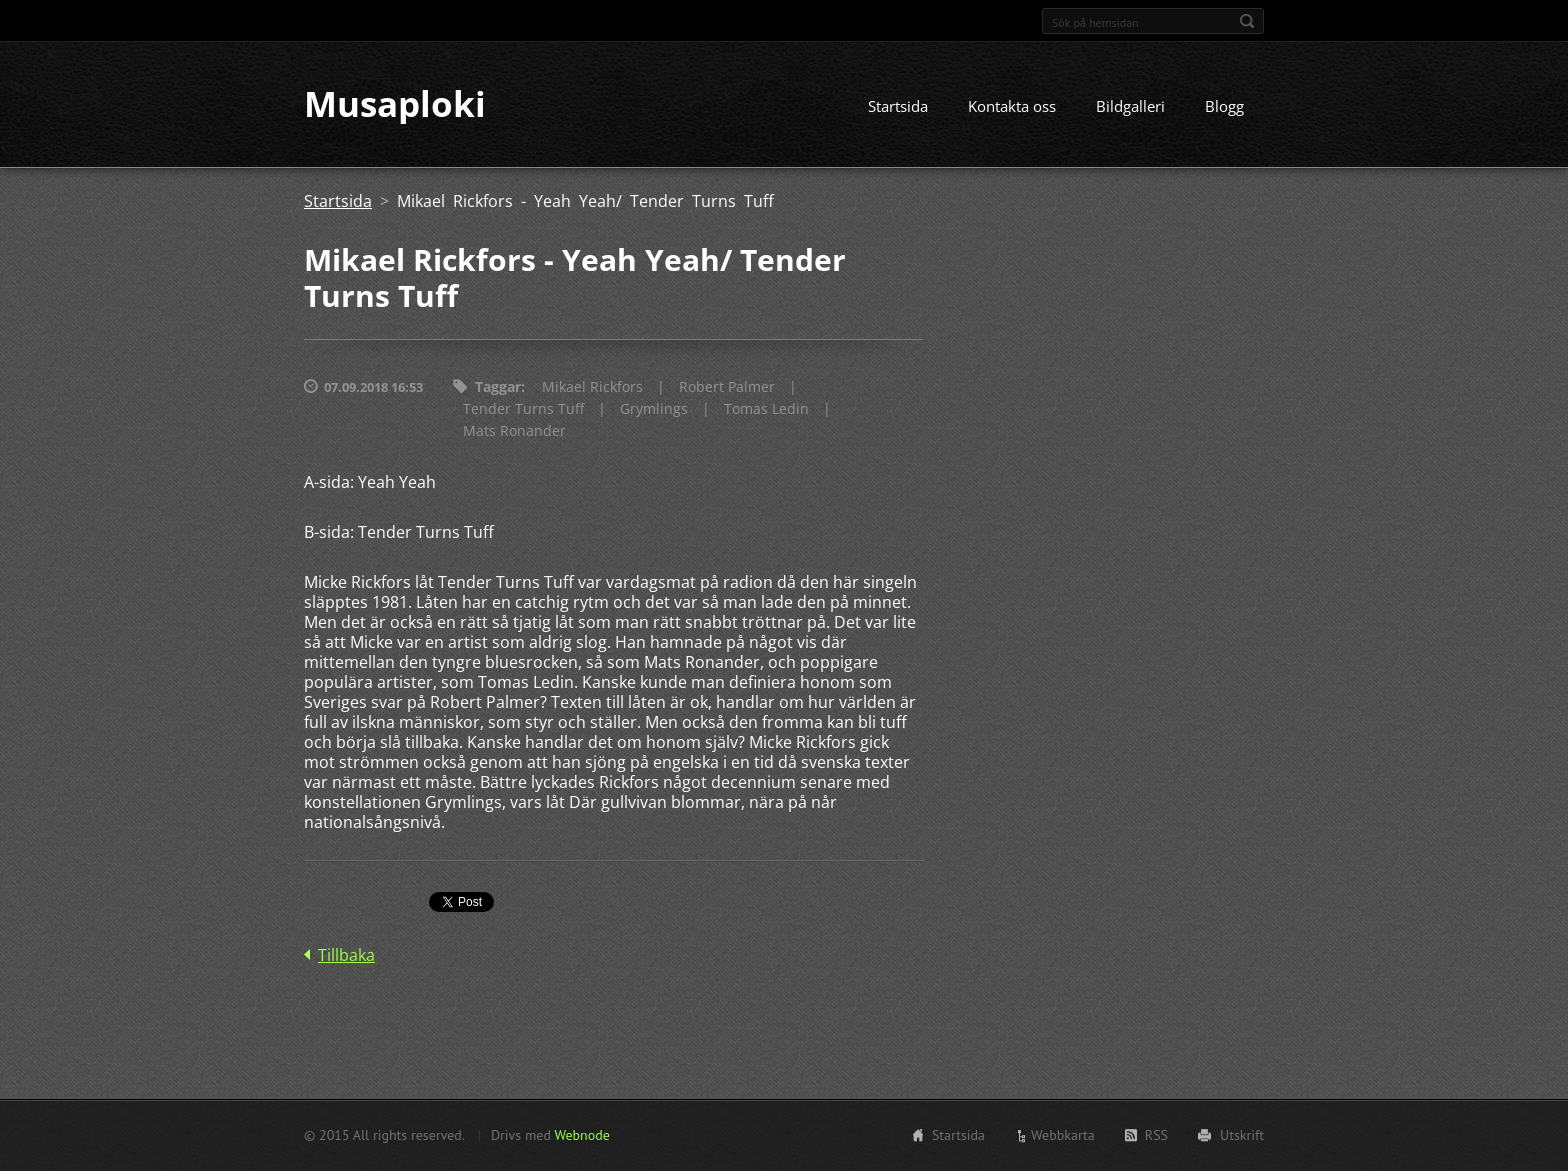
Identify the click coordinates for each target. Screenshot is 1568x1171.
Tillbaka (346, 956)
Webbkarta (1063, 1135)
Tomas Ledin (766, 409)
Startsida (898, 107)
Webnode (581, 1135)
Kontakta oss (1012, 107)
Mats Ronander (514, 431)
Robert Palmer (727, 387)
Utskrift (1242, 1135)
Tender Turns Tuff (523, 409)
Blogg (1224, 107)
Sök (1247, 21)
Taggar (498, 387)
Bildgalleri (1130, 107)
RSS (1156, 1135)
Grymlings (654, 409)
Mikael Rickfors (592, 387)
